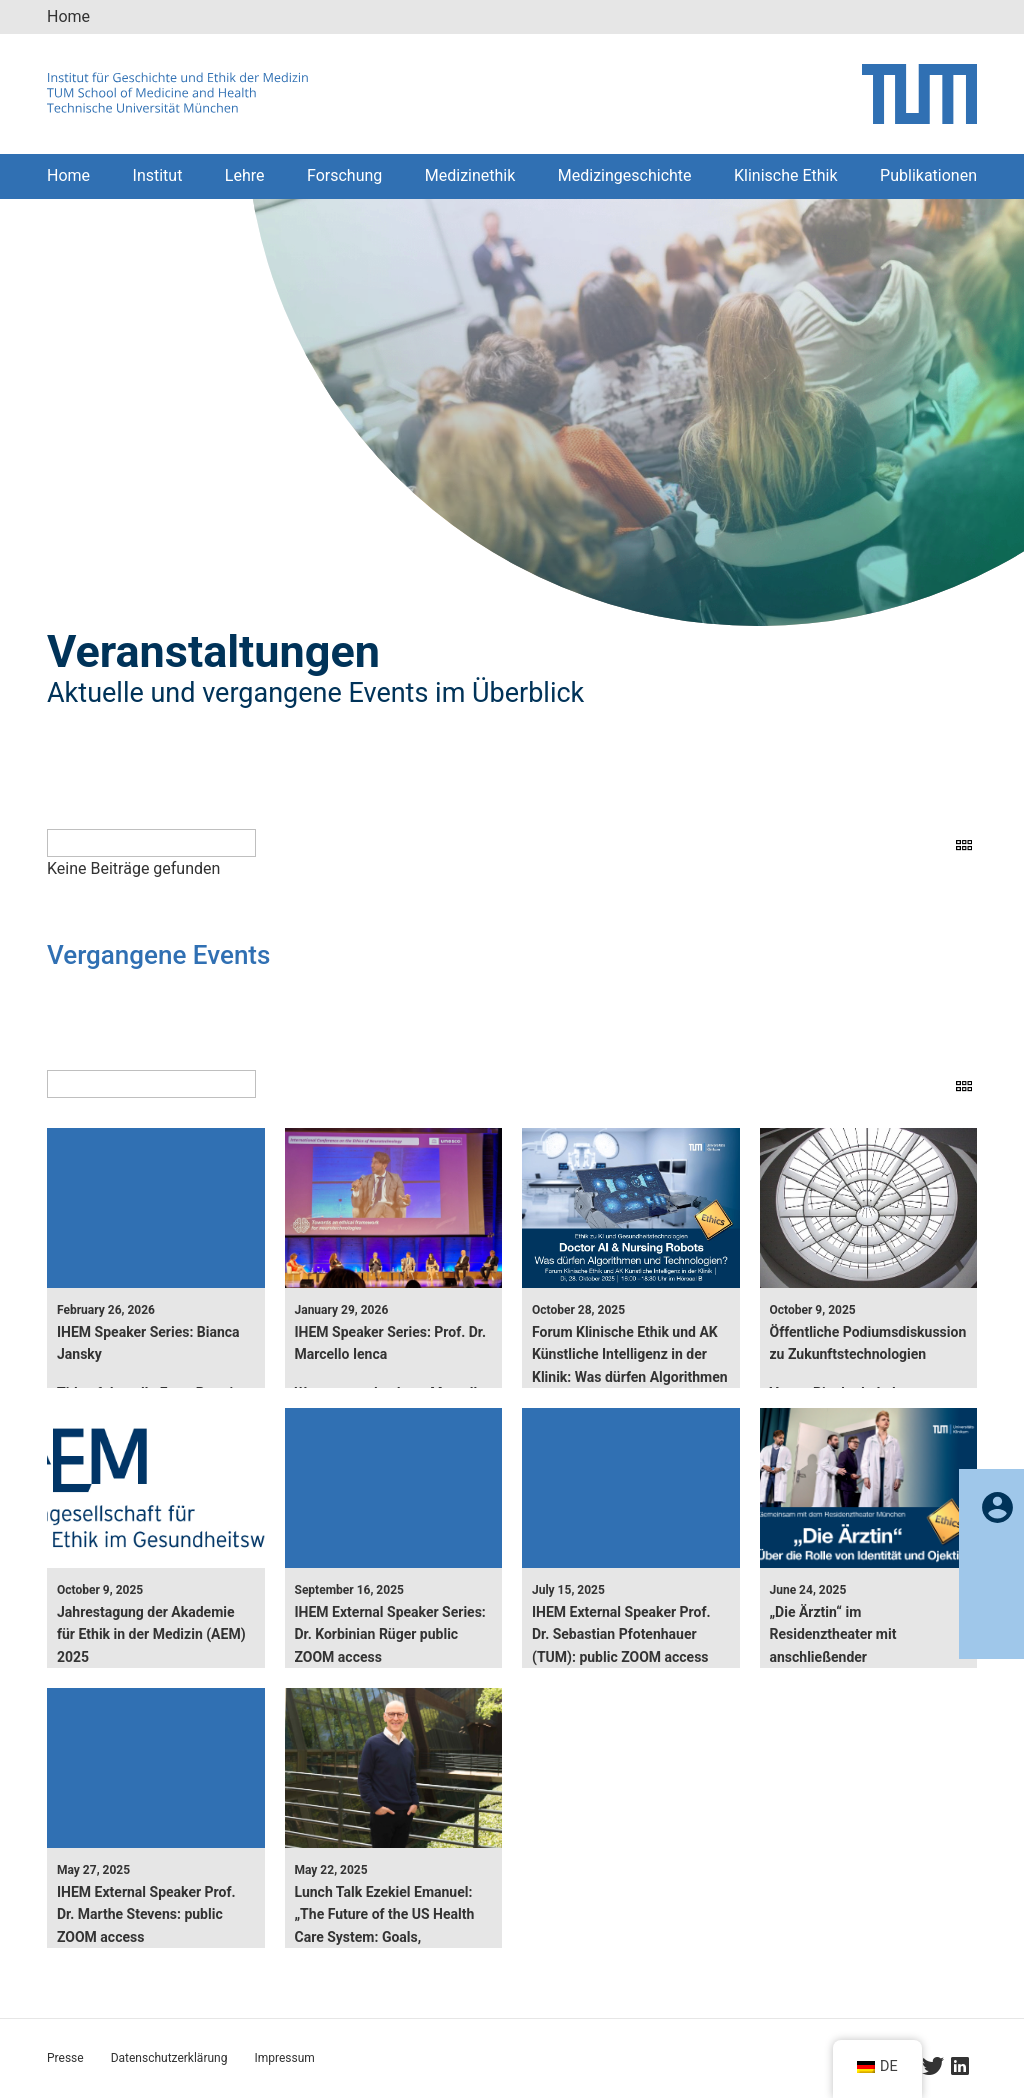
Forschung (344, 175)
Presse (65, 2058)
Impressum (284, 2058)
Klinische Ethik (786, 175)
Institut (158, 175)
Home (68, 16)
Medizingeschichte (625, 175)
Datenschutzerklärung (169, 2058)
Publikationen (928, 175)
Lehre (245, 175)
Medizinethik (470, 175)
